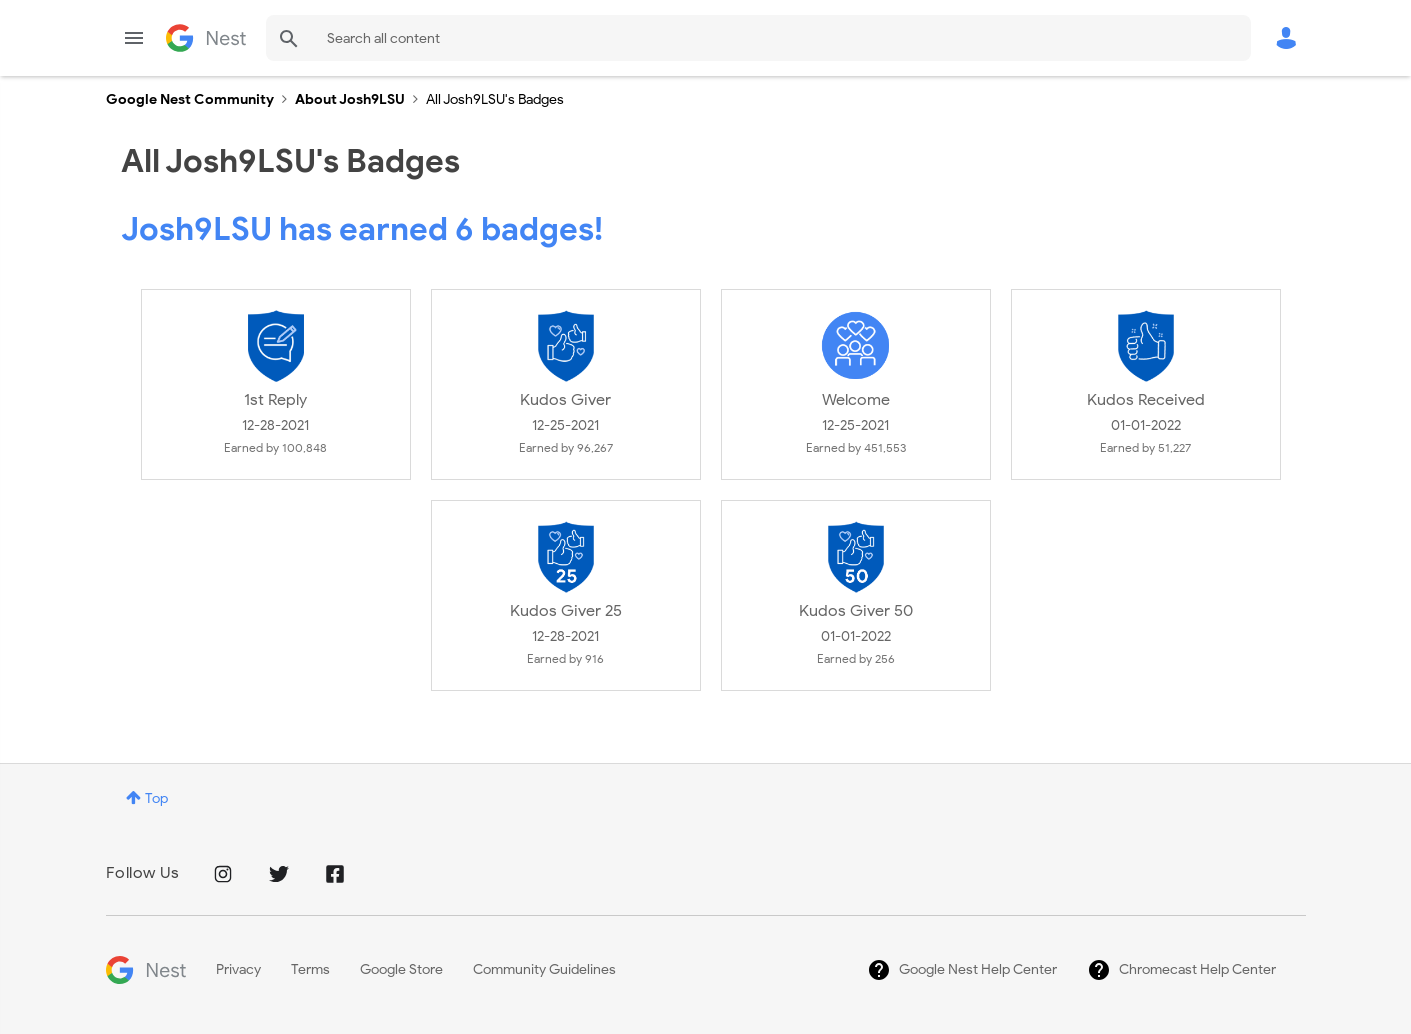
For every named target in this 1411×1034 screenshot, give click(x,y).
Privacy (238, 969)
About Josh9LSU (350, 99)
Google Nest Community (206, 38)
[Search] (758, 38)
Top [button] (156, 798)
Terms (310, 969)
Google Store (401, 969)
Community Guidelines (544, 969)
